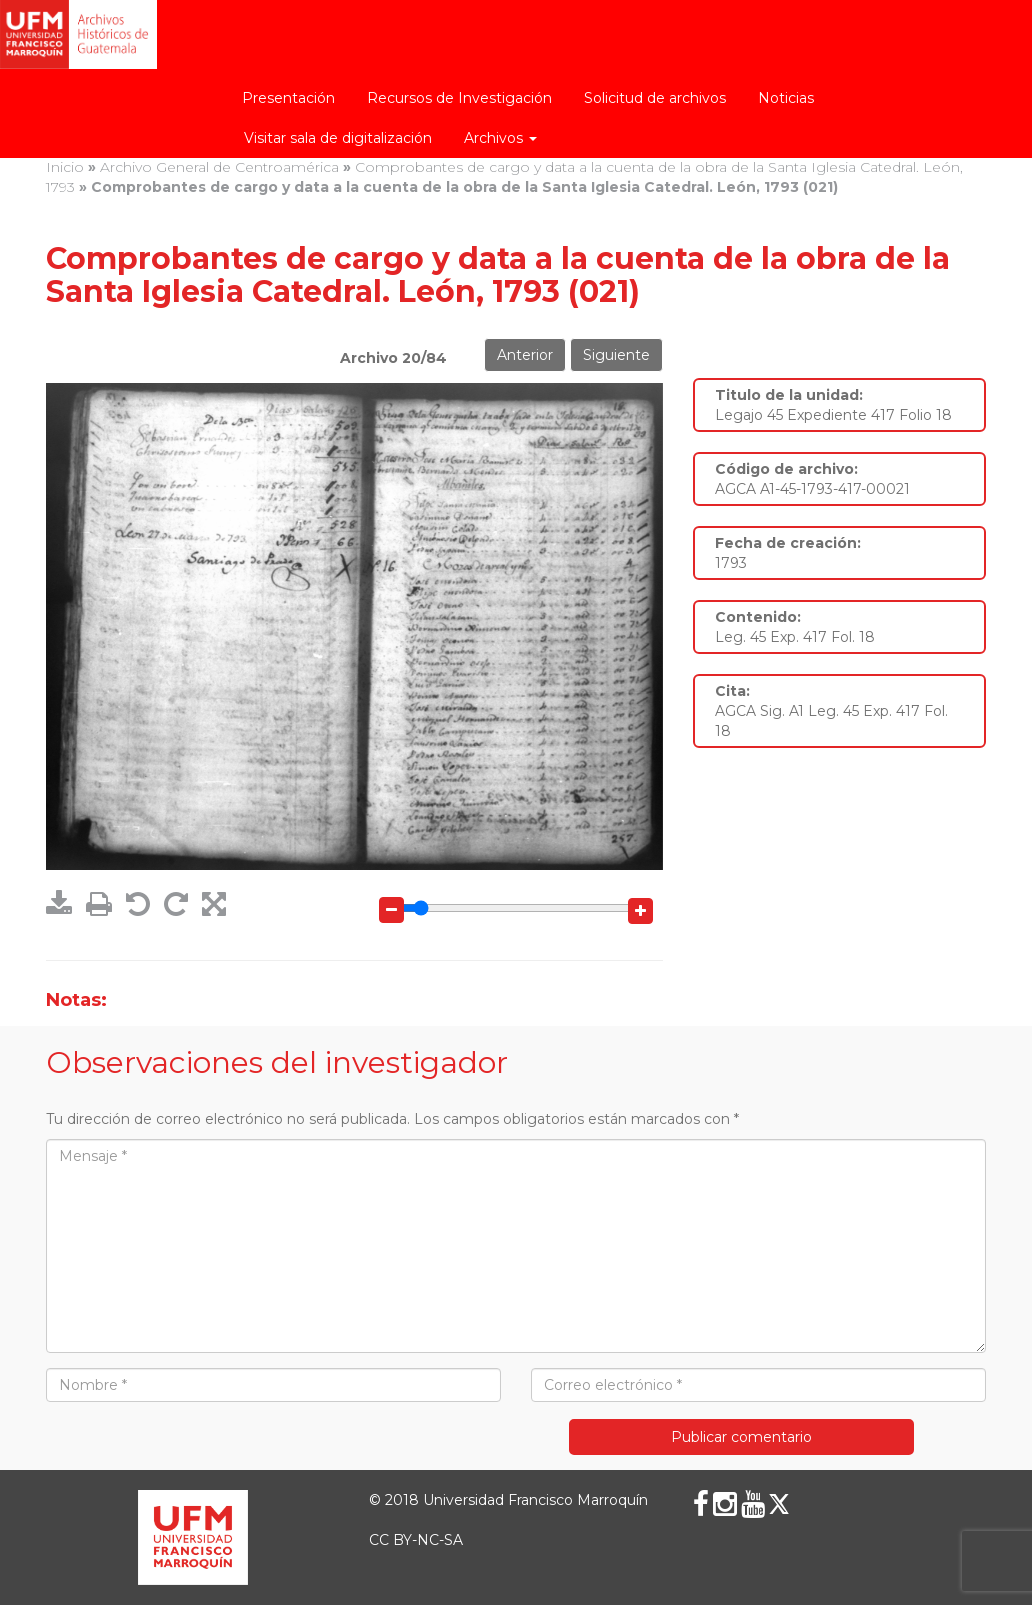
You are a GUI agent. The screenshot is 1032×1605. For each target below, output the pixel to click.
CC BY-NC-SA (416, 1540)
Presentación (288, 98)
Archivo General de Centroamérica (219, 167)
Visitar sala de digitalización (338, 138)
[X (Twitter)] (779, 1504)
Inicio (65, 167)
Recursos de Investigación (459, 98)
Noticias (786, 98)
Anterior (525, 355)
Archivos (500, 138)
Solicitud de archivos (655, 98)
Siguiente (616, 355)
